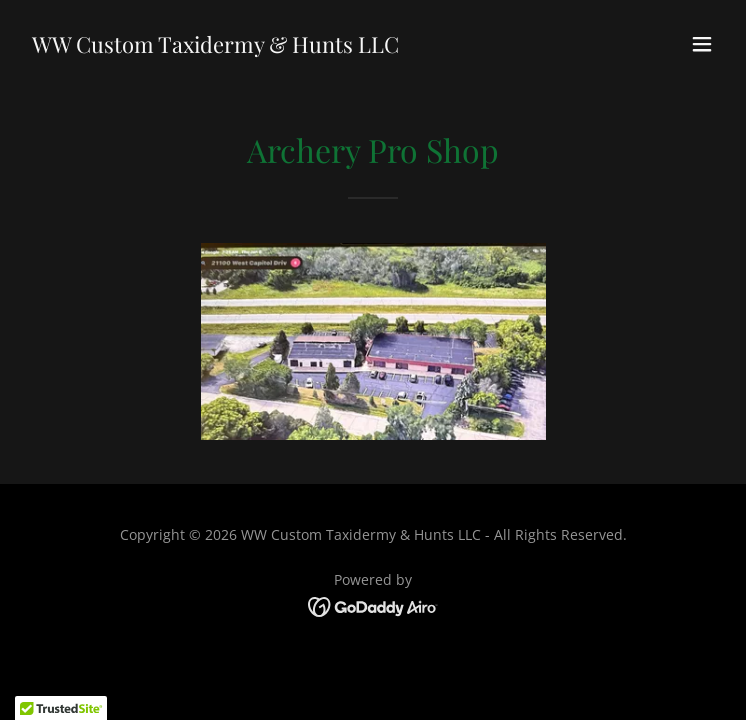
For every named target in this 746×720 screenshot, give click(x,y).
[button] (702, 44)
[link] (215, 47)
